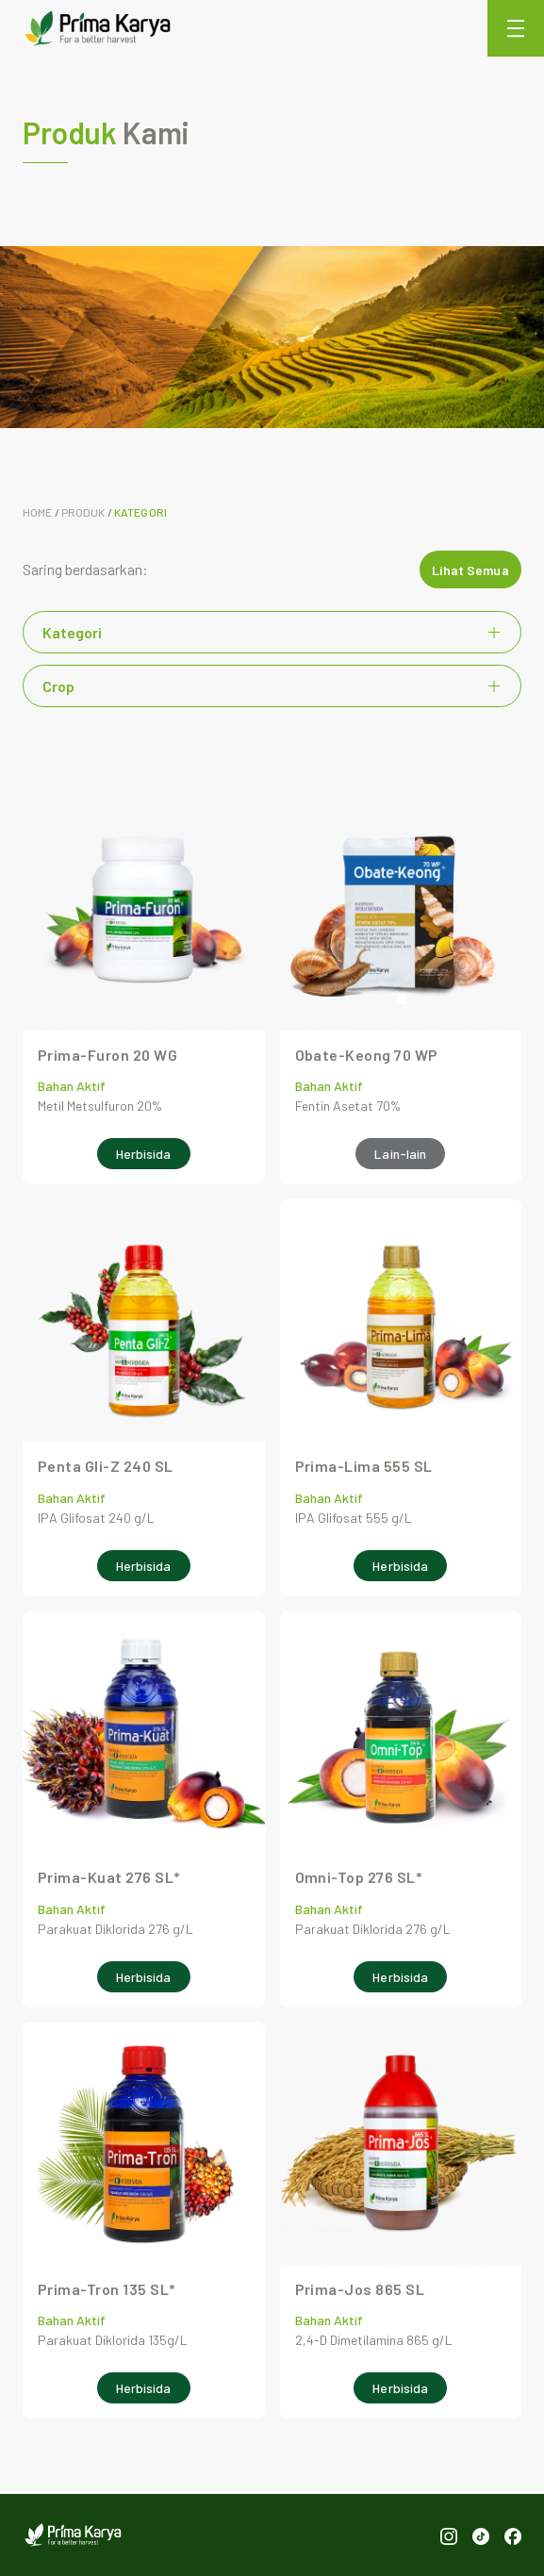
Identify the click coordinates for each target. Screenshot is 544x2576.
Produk (83, 512)
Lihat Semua (470, 570)
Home (37, 512)
